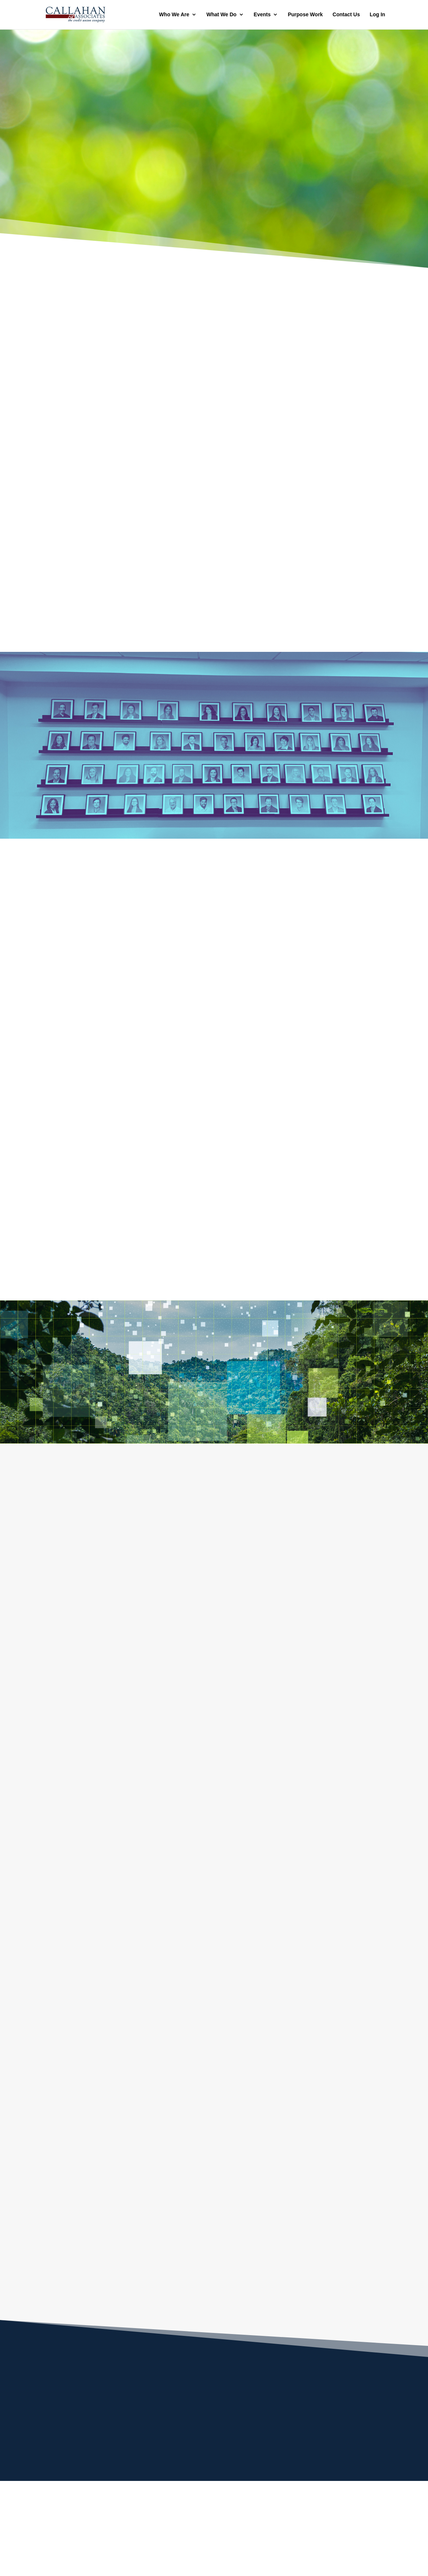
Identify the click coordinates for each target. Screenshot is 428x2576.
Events (262, 15)
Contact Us (346, 15)
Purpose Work (305, 15)
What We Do (221, 15)
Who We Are (174, 15)
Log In (377, 15)
